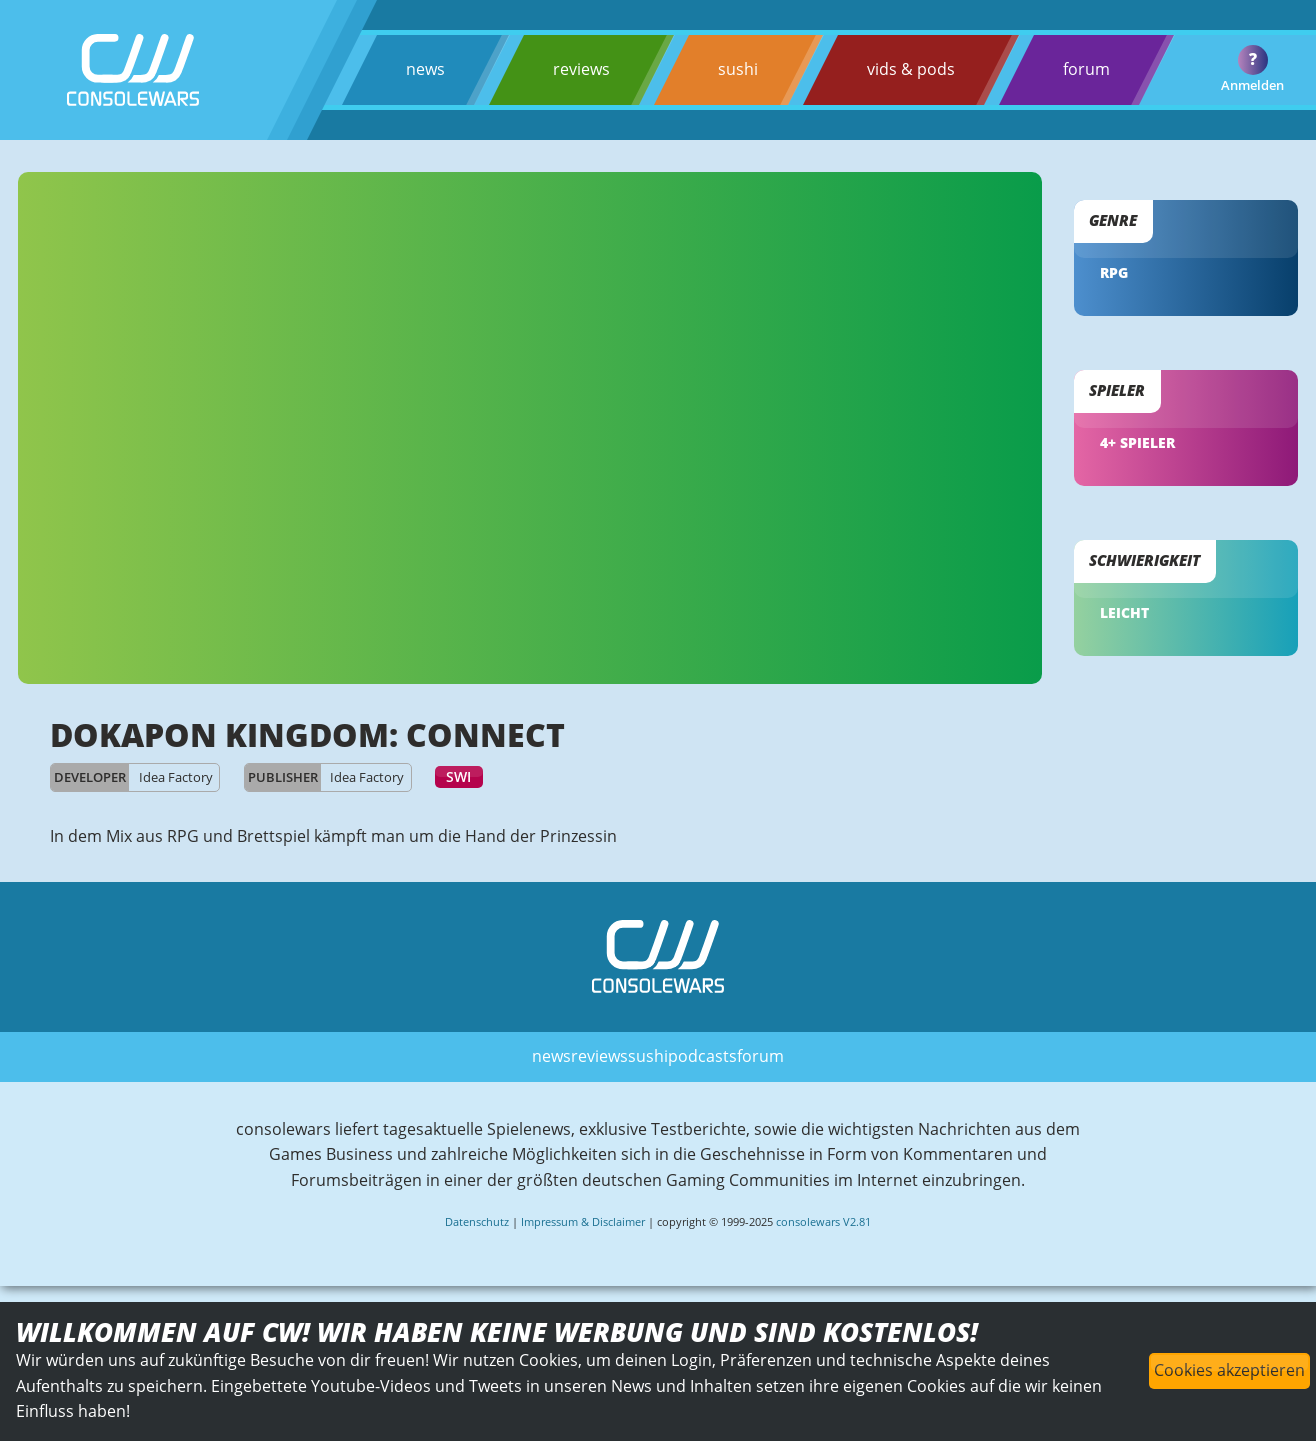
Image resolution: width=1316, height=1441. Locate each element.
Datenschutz (477, 1221)
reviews (581, 69)
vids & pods (911, 69)
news (425, 69)
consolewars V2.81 (823, 1221)
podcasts (702, 1056)
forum (1086, 69)
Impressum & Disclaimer (583, 1221)
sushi (738, 69)
